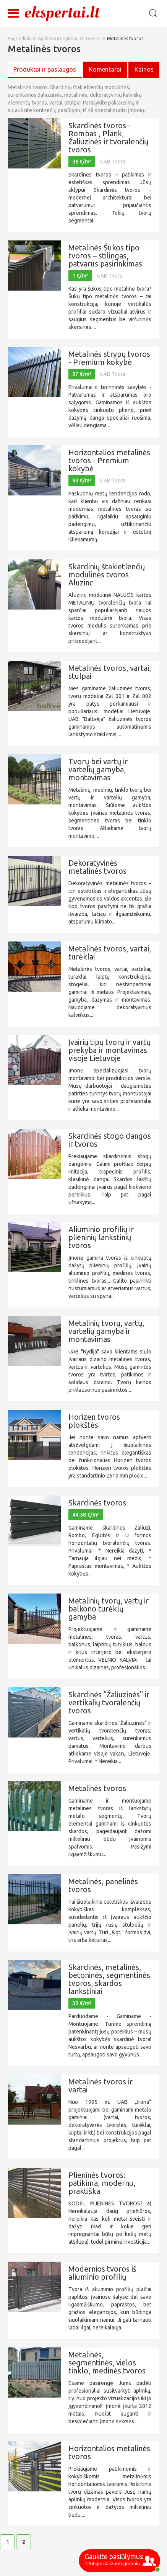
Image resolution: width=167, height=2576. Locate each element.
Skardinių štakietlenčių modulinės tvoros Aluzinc (106, 574)
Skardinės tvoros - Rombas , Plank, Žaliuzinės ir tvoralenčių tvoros (108, 137)
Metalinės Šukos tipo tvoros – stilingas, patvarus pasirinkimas (105, 255)
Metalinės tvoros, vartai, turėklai (109, 952)
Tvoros (92, 38)
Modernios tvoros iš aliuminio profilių (102, 2272)
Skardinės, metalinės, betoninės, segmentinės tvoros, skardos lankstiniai (109, 1979)
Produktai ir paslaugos (44, 69)
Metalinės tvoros (125, 38)
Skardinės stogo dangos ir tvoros (109, 1139)
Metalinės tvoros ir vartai (100, 2085)
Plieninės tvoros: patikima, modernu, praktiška (101, 2183)
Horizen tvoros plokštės (94, 1420)
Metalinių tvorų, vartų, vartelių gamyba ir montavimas (106, 1331)
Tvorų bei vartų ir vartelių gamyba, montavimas (98, 769)
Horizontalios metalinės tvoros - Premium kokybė (109, 460)
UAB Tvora (112, 162)
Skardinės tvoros (97, 1502)
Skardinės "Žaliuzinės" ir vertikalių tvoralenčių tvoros (108, 1702)
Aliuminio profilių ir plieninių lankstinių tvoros (101, 1237)
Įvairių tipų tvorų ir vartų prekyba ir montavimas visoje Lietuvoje (109, 1050)
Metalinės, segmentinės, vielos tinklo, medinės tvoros (107, 2362)
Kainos (144, 69)
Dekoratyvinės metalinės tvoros (97, 866)
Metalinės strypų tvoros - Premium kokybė (109, 358)
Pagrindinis (19, 38)
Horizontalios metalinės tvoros (109, 2452)
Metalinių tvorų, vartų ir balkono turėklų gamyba (108, 1608)
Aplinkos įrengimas (58, 38)
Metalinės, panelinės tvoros (103, 1885)
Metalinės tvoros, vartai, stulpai (109, 672)
